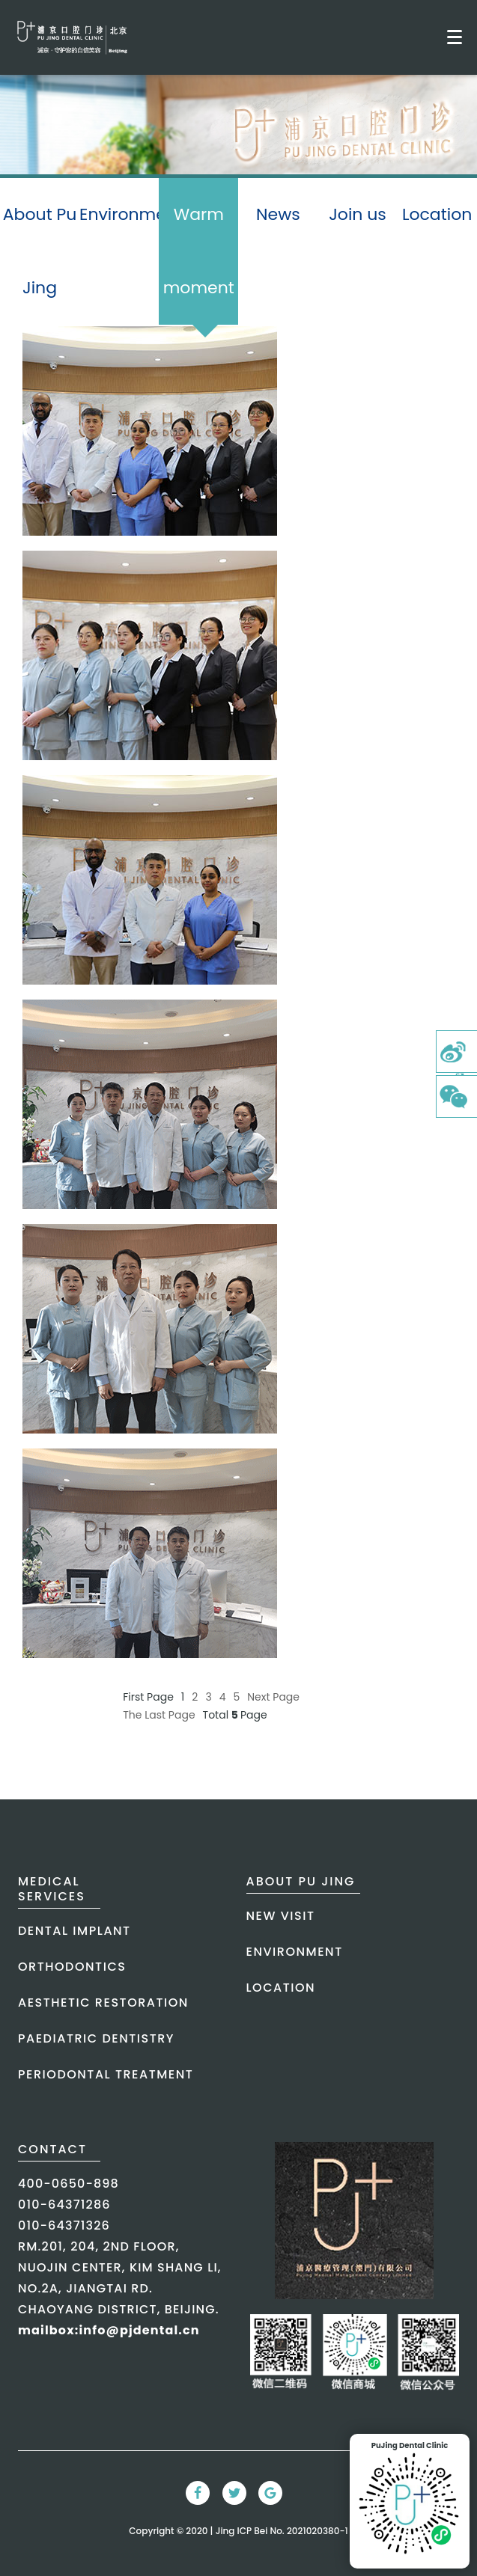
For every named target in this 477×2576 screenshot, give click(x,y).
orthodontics (72, 1966)
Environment (119, 214)
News (278, 214)
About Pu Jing (40, 251)
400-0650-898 (68, 2183)
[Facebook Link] (198, 2493)
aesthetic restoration (103, 2002)
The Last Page (159, 1714)
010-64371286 (64, 2204)
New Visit (280, 1915)
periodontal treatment (105, 2074)
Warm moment (198, 264)
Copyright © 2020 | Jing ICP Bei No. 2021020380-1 (238, 2530)
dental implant (74, 1930)
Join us (357, 214)
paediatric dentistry (96, 2038)
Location (437, 214)
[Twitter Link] (234, 2493)
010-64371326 (64, 2225)
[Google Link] (270, 2493)
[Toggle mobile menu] (454, 37)
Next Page (273, 1696)
